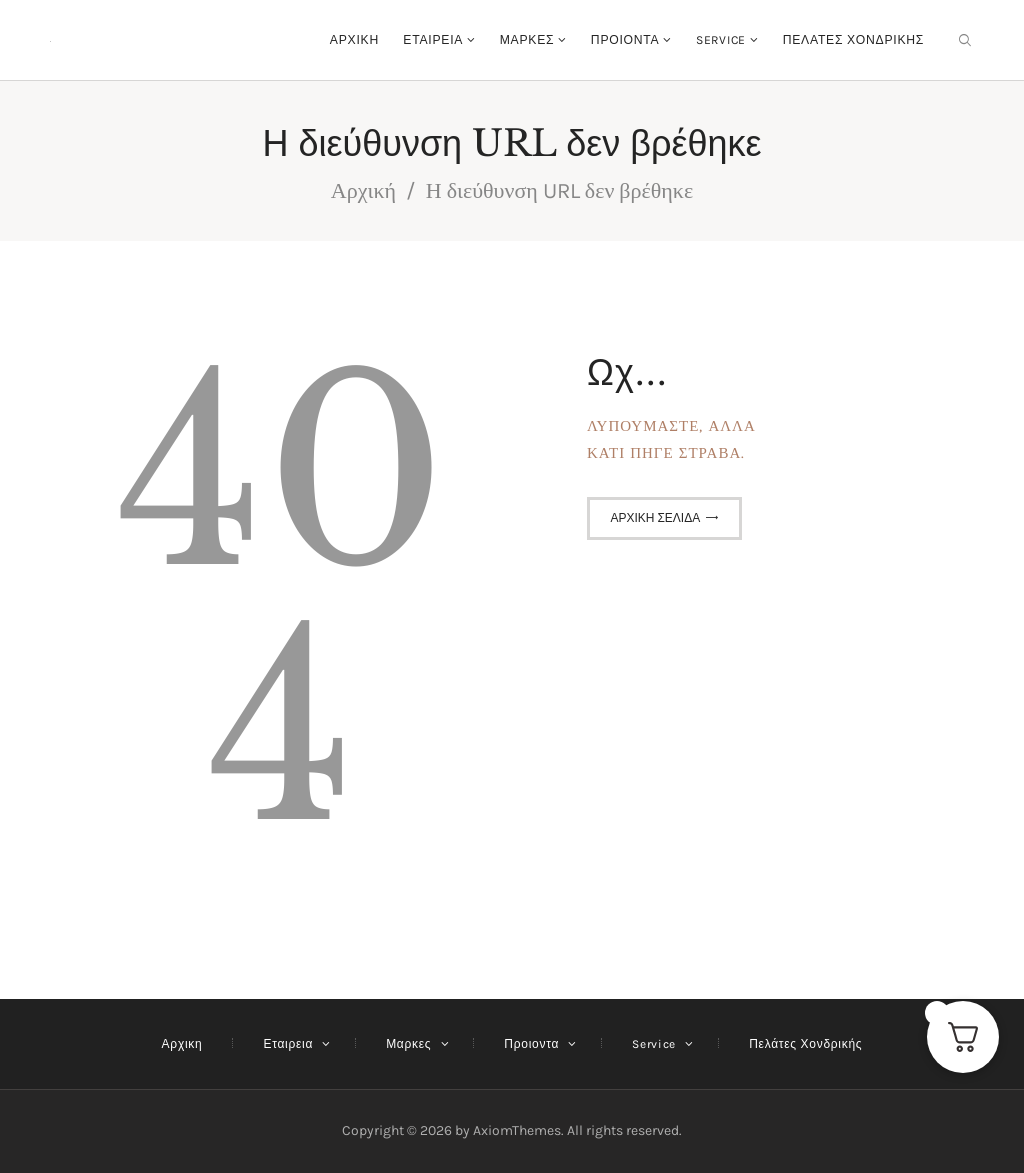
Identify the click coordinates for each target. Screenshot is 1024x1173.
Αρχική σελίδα (655, 518)
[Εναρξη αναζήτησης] (965, 40)
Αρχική (363, 191)
